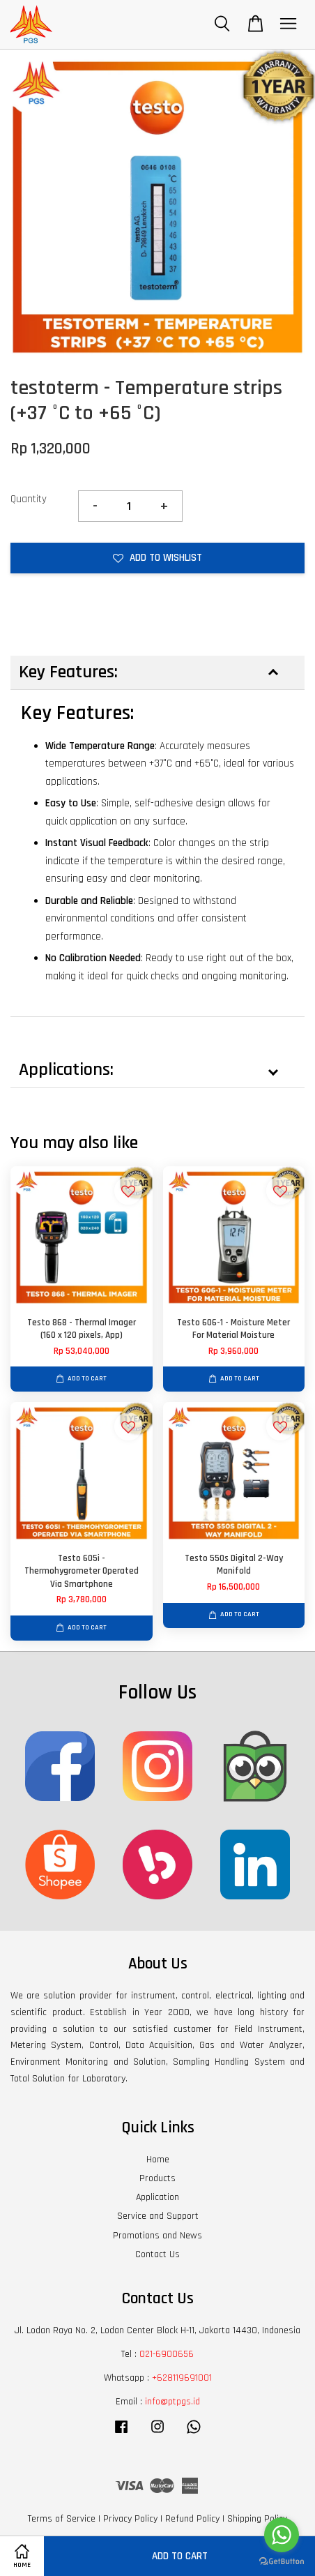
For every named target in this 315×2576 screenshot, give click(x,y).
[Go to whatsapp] (281, 2534)
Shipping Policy (257, 2519)
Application (157, 2197)
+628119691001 (182, 2378)
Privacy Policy (130, 2519)
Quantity (28, 499)
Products (157, 2178)
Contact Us (157, 2254)
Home (157, 2159)
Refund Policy (192, 2519)
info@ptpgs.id (172, 2401)
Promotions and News (157, 2235)
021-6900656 (166, 2354)
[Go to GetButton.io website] (281, 2561)
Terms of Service (61, 2519)
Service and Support (158, 2216)
